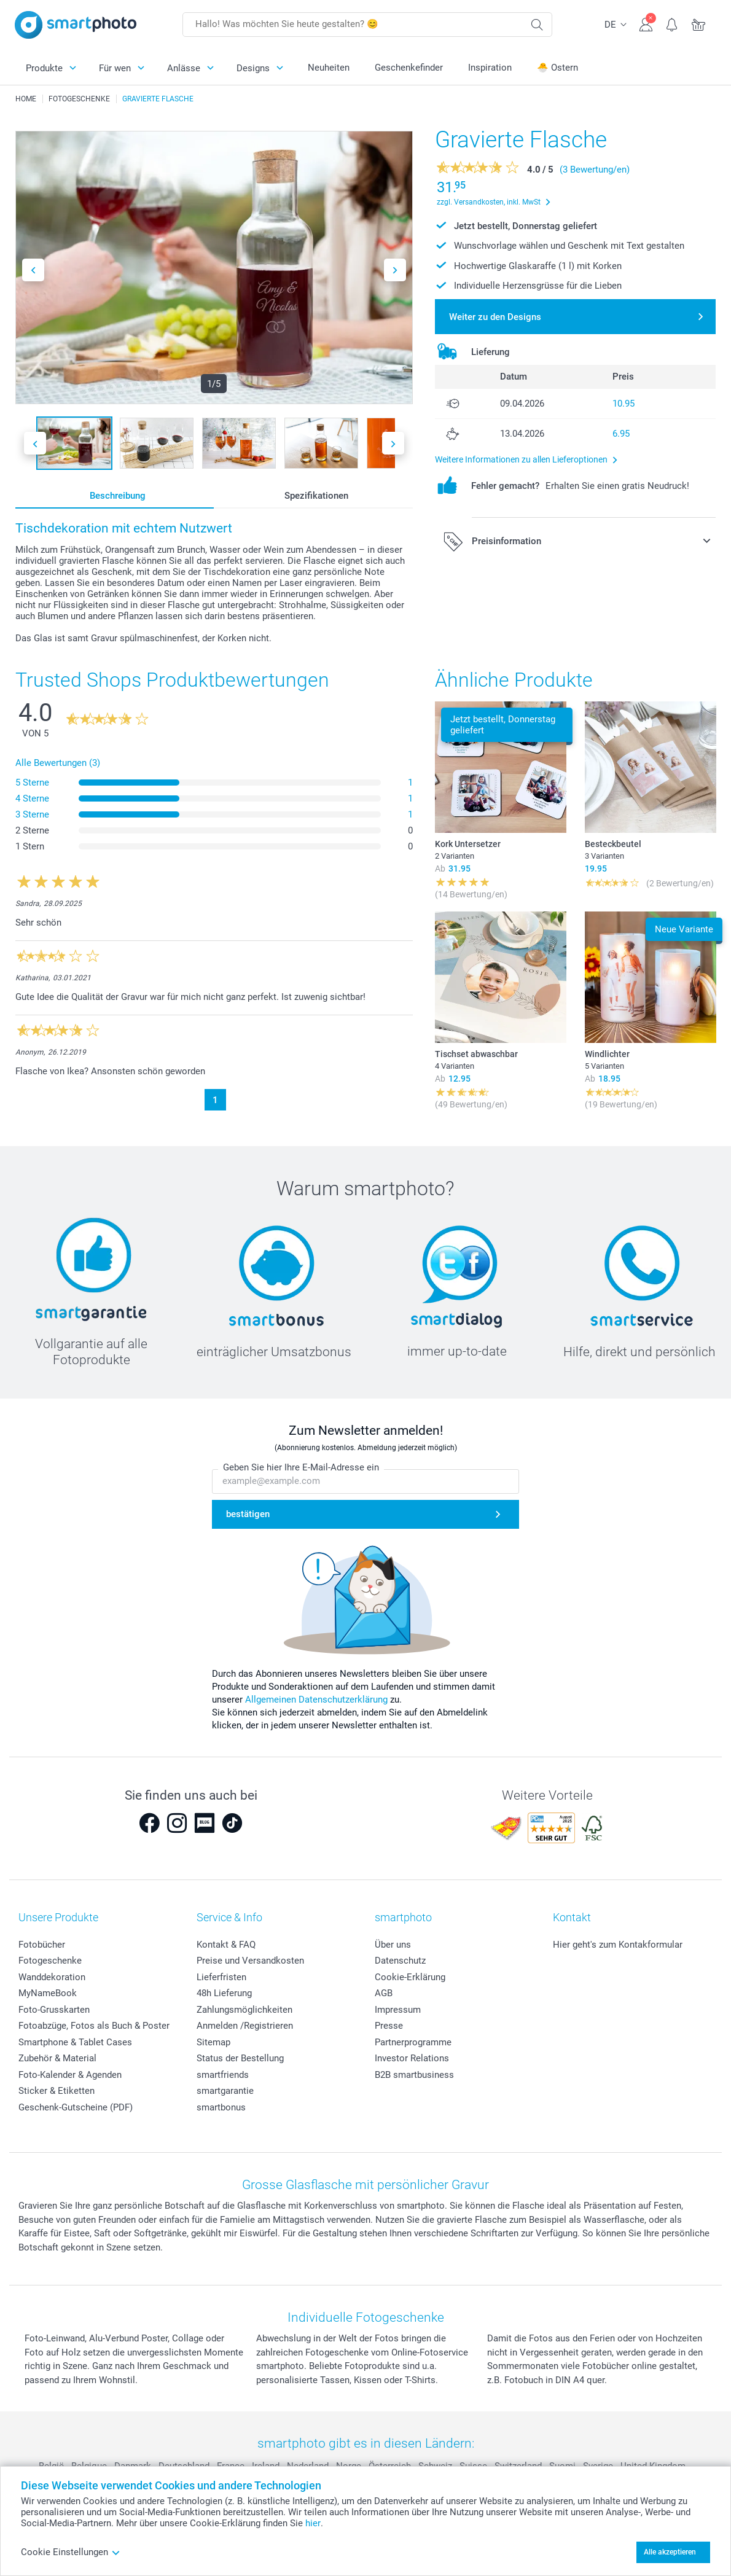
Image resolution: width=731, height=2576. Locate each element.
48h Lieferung (224, 1993)
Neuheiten (329, 67)
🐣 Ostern (557, 67)
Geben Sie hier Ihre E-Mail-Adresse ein (301, 1467)
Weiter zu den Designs (495, 316)
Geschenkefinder (409, 67)
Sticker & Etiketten (56, 2090)
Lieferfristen (221, 1977)
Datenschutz (400, 1960)
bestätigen (248, 1514)
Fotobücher (41, 1944)
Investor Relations (412, 2058)
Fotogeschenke (50, 1960)
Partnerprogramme (413, 2042)
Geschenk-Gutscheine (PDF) (75, 2107)
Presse (389, 2025)
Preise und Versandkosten (250, 1960)
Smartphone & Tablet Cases (75, 2042)
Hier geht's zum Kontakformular (617, 1944)
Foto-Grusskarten (54, 2009)
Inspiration (490, 67)
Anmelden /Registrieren (245, 2025)
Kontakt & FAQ (226, 1944)
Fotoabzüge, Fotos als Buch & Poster (94, 2025)
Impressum (398, 2009)
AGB (384, 1993)
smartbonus (221, 2107)
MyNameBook (47, 1993)
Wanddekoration (51, 1977)
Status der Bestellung (240, 2058)
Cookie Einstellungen (70, 2552)
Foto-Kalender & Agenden (70, 2074)
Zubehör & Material (57, 2058)
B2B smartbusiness (414, 2074)
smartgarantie (225, 2090)
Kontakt (572, 1917)
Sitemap (213, 2042)
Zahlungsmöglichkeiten (244, 2009)
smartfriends (223, 2074)
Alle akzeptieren (670, 2552)
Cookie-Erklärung (410, 1977)
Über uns (393, 1944)
